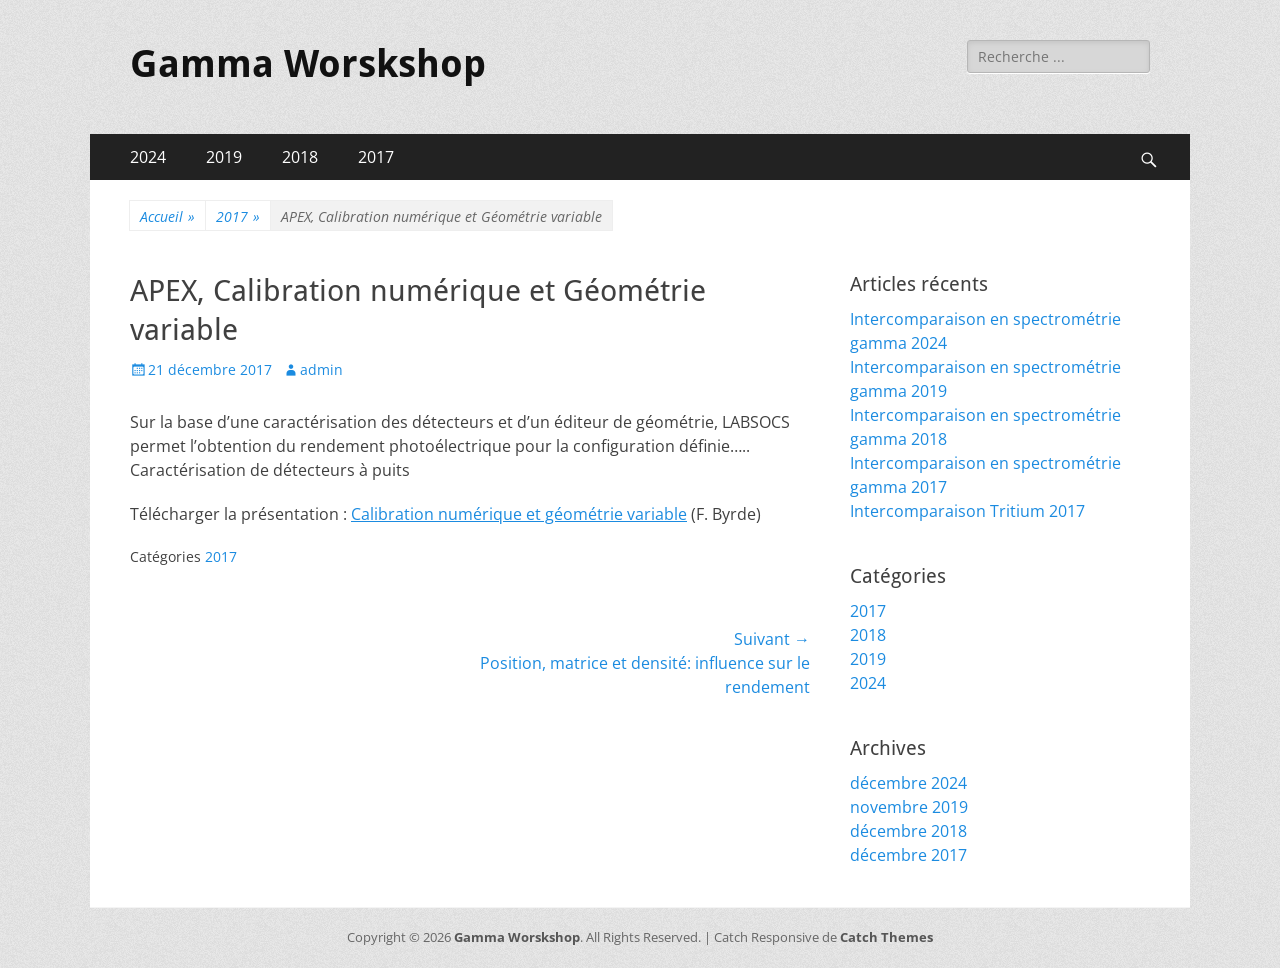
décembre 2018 (908, 831)
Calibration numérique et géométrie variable (519, 514)
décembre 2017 (908, 855)
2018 (300, 157)
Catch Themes (886, 937)
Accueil (167, 216)
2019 (224, 157)
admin (321, 369)
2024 (148, 157)
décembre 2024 (908, 783)
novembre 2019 (909, 807)
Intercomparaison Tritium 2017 (967, 511)
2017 (376, 157)
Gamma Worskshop (308, 64)
